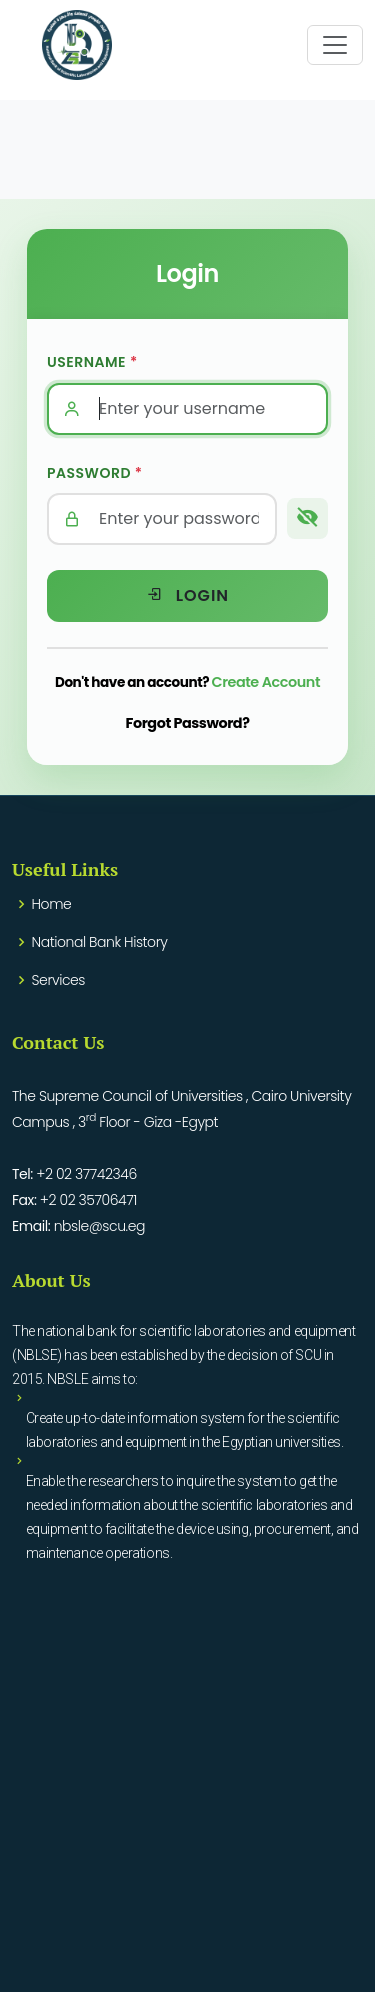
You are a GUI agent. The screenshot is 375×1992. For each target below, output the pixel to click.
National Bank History (100, 942)
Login (187, 595)
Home (52, 904)
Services (58, 980)
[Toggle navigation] (335, 45)
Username (92, 362)
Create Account (266, 682)
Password (95, 473)
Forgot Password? (188, 723)
